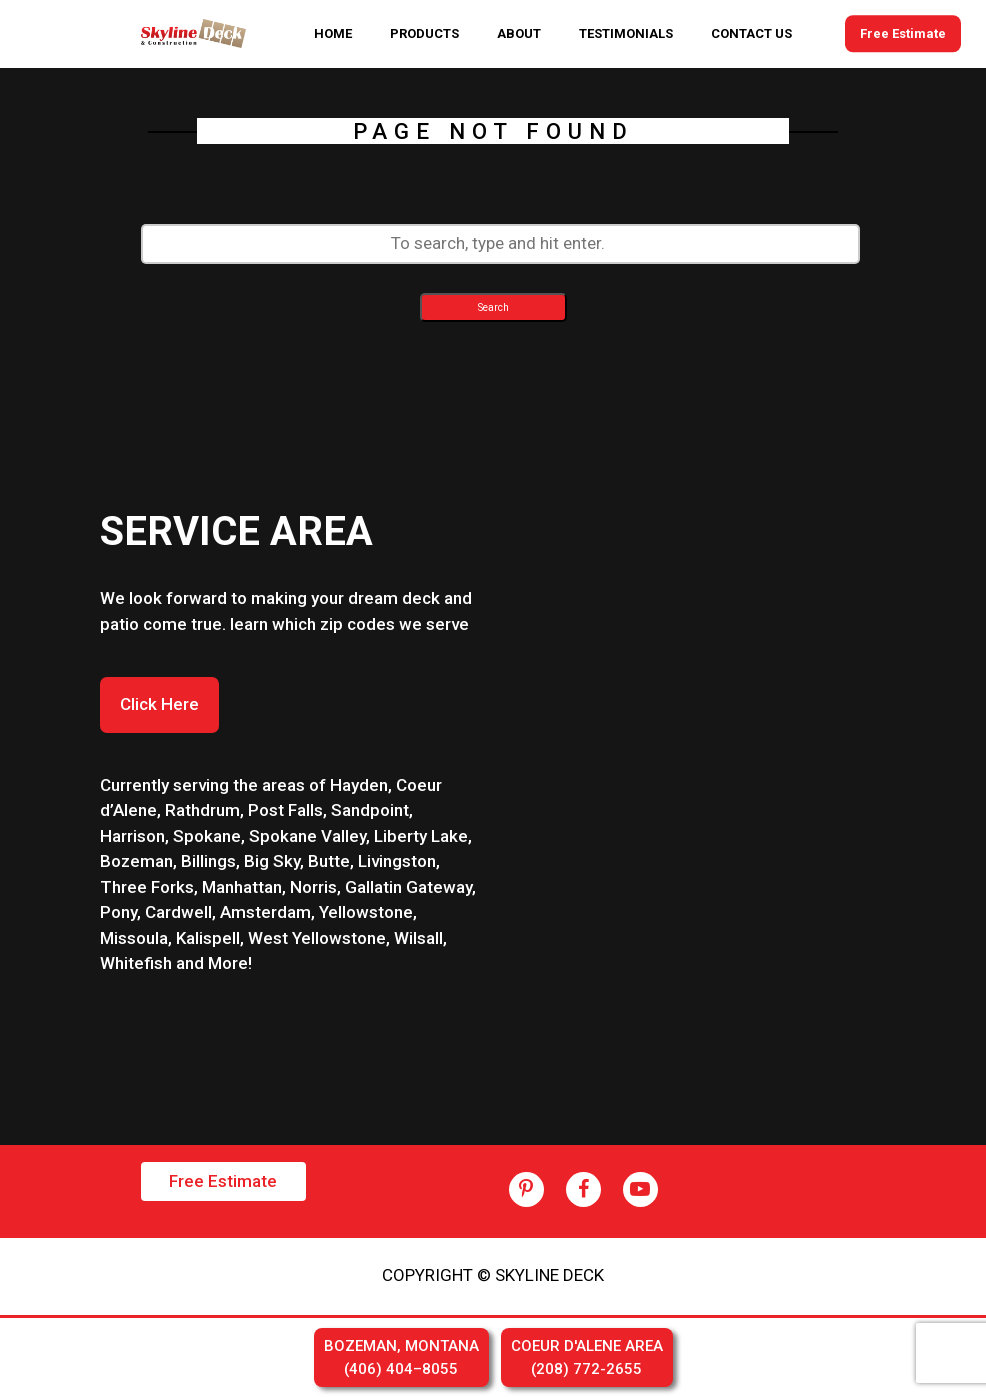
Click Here (159, 704)
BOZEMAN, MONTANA (401, 1358)
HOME (333, 33)
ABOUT (519, 33)
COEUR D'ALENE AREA (587, 1358)
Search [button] (493, 307)
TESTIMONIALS (626, 33)
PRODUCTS (424, 33)
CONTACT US (751, 33)
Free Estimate (903, 33)
